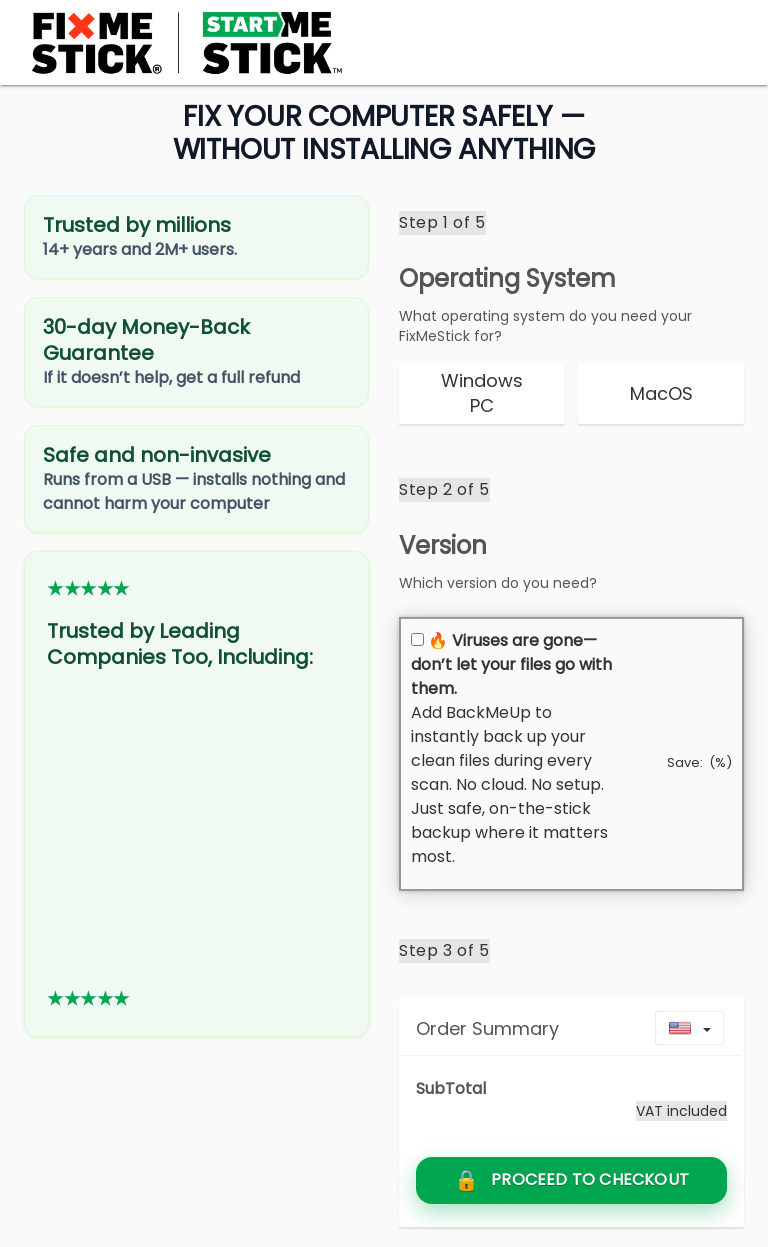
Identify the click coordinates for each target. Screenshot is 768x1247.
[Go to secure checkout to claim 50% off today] (571, 1180)
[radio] (482, 393)
